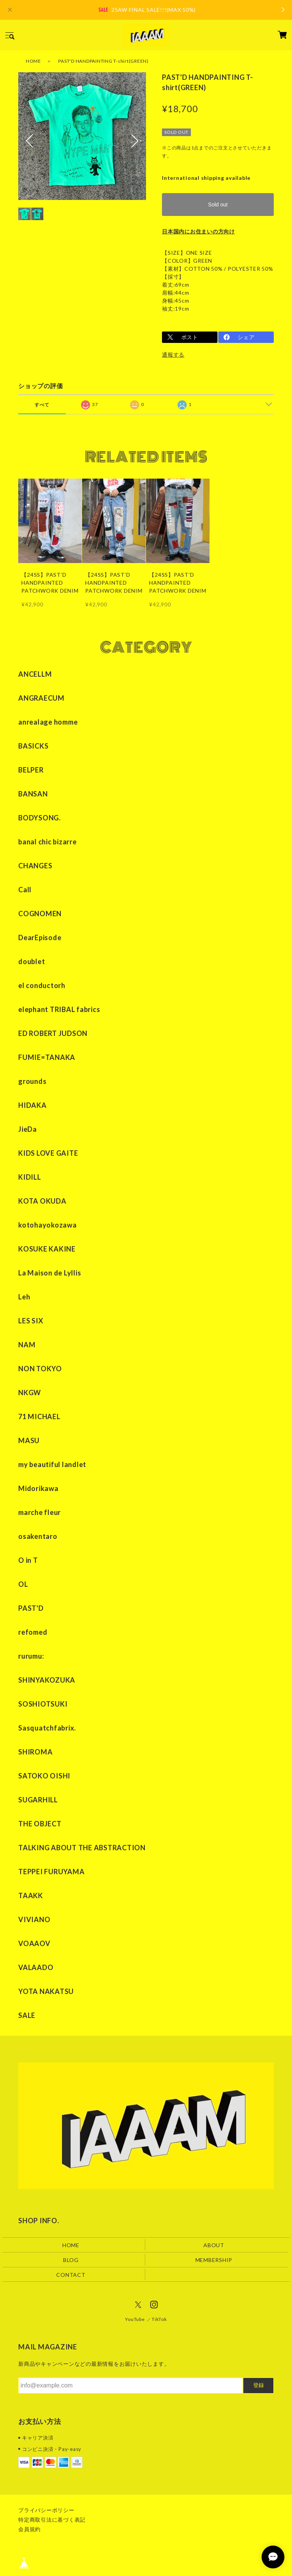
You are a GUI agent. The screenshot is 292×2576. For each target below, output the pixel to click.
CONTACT (70, 2274)
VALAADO (35, 1967)
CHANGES (35, 865)
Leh (24, 1297)
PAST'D (31, 1608)
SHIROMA (35, 1752)
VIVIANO (34, 1919)
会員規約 (29, 2529)
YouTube (134, 2319)
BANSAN (33, 794)
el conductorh (41, 985)
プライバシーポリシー (46, 2510)
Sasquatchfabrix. (47, 1728)
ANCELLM (35, 674)
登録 (258, 2385)
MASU (29, 1440)
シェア (246, 337)
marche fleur (39, 1512)
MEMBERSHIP (214, 2260)
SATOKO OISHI (44, 1776)
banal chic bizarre (47, 842)
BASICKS (33, 746)
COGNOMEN (40, 913)
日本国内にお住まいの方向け (198, 231)
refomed (32, 1632)
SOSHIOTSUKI (42, 1704)
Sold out (217, 204)
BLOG (71, 2260)
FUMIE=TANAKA (46, 1057)
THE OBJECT (40, 1823)
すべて (42, 405)
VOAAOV (34, 1943)
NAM (26, 1344)
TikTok (159, 2319)
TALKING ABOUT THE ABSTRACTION (82, 1847)
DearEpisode (39, 937)
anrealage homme (48, 722)
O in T (28, 1560)
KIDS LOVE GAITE (48, 1153)
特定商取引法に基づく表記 (52, 2519)
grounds (32, 1081)
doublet (31, 961)
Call (25, 889)
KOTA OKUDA (42, 1201)
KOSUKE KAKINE (47, 1249)
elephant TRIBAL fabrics (59, 1009)
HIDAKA (32, 1105)
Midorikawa (38, 1488)
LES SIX (30, 1321)
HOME (33, 61)
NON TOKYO (40, 1368)
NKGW (29, 1392)
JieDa (27, 1129)
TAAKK (30, 1895)
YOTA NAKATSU (46, 1991)
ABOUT (213, 2245)
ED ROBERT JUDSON (52, 1033)
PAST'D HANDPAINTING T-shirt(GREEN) (103, 61)
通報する (173, 354)
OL (23, 1584)
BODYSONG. (39, 818)
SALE (26, 2015)
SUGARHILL (38, 1800)
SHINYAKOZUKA (46, 1680)
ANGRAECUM (41, 698)
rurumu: (31, 1656)
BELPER (31, 770)
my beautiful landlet (52, 1464)
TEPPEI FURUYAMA (51, 1871)
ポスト (189, 337)
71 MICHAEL (39, 1416)
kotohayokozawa (47, 1225)
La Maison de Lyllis (49, 1273)
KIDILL (29, 1177)
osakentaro (37, 1536)
